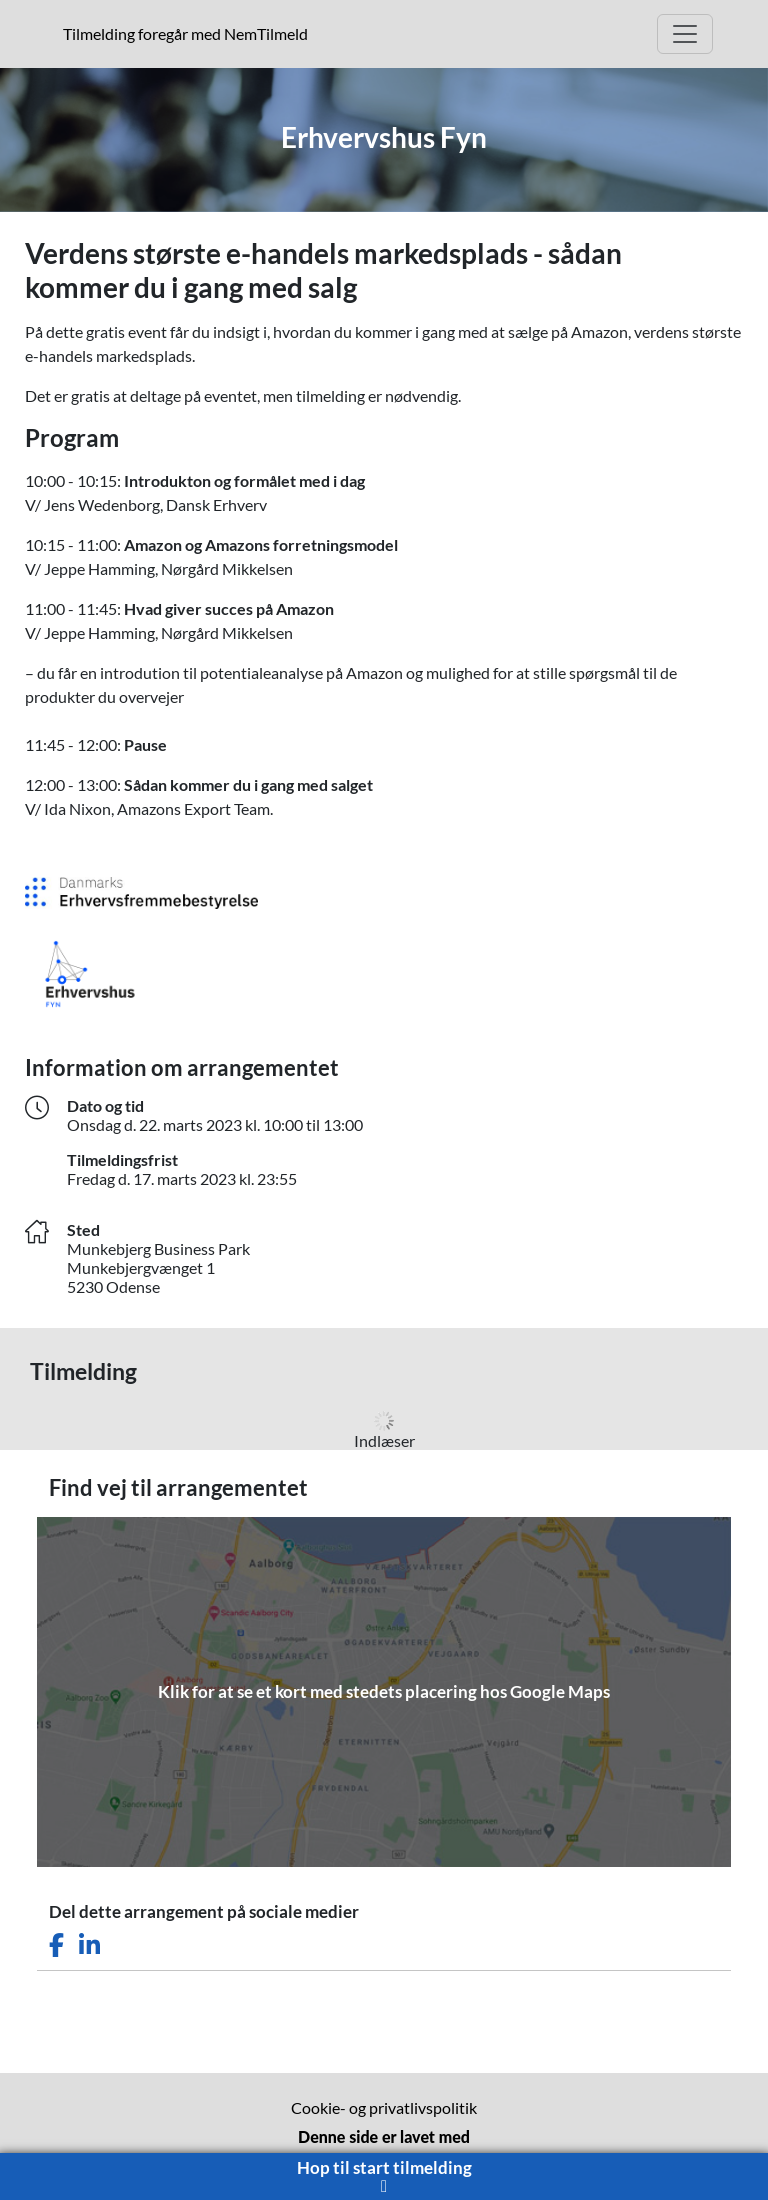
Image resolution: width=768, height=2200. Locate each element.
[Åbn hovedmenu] (685, 34)
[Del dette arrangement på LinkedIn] (89, 1945)
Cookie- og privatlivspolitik (384, 2107)
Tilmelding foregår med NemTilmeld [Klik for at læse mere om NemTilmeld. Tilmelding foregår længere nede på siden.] (189, 33)
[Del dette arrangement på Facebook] (56, 1945)
